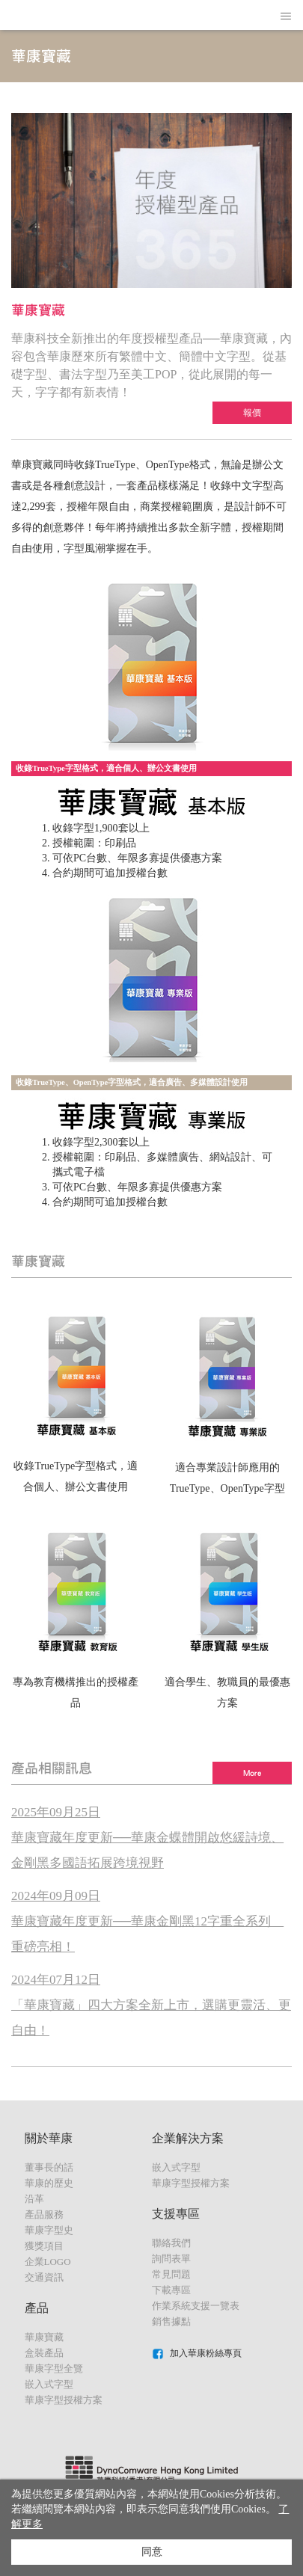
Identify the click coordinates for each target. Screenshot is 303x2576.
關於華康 (49, 2138)
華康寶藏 (44, 2337)
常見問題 (171, 2274)
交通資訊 (44, 2277)
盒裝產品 (44, 2352)
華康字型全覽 (54, 2368)
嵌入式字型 (49, 2384)
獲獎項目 (44, 2245)
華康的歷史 (49, 2183)
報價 (252, 413)
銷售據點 (171, 2321)
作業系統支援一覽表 (195, 2305)
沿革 (34, 2198)
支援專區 (176, 2213)
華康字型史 (49, 2230)
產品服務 (44, 2214)
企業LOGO (48, 2261)
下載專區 (171, 2290)
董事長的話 (49, 2167)
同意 (151, 2551)
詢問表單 (171, 2258)
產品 (37, 2308)
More (252, 1772)
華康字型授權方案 (63, 2400)
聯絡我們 (171, 2242)
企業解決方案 (188, 2138)
